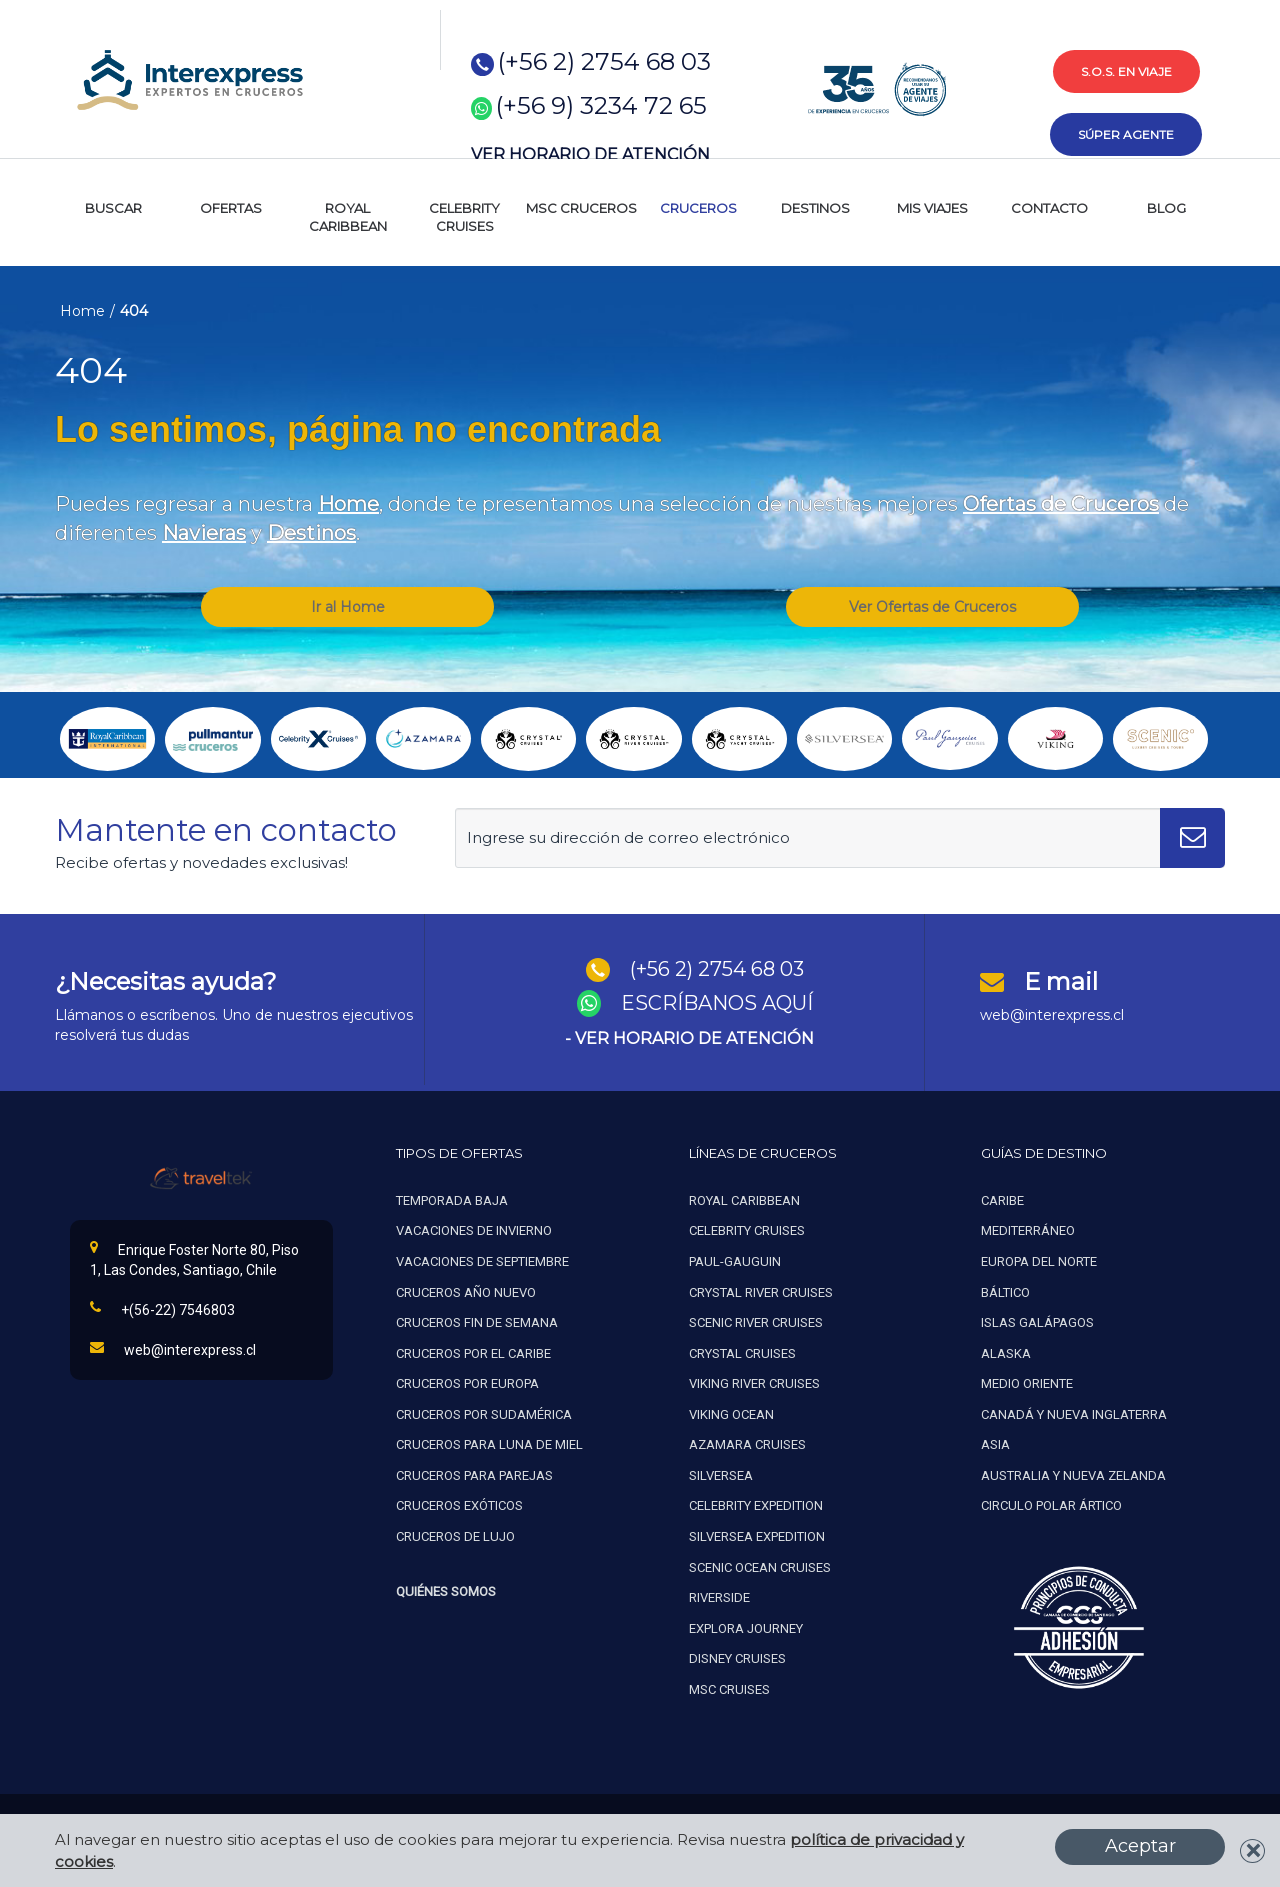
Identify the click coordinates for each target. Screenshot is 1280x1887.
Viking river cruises (754, 1383)
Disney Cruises (737, 1658)
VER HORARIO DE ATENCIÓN (590, 154)
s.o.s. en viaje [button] (1126, 71)
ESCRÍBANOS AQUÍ (717, 1003)
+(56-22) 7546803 (162, 1309)
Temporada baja (452, 1200)
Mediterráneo (1028, 1230)
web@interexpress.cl (1052, 1015)
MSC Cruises (731, 1689)
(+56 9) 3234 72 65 (601, 105)
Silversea (721, 1475)
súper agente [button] (1126, 134)
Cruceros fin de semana (477, 1322)
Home (82, 311)
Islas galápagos (1037, 1322)
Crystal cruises (742, 1353)
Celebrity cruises (747, 1230)
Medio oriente (1027, 1383)
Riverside (719, 1597)
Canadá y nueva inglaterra (1074, 1414)
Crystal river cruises (761, 1292)
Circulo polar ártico (1051, 1505)
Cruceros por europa (467, 1383)
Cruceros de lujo (455, 1536)
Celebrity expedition (756, 1505)
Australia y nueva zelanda (1073, 1475)
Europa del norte (1039, 1261)
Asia (995, 1444)
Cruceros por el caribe (473, 1353)
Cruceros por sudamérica (484, 1414)
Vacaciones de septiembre (482, 1261)
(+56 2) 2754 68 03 (604, 61)
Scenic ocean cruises (760, 1567)
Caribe (1002, 1200)
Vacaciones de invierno (474, 1230)
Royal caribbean (744, 1200)
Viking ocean (731, 1414)
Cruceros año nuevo (466, 1292)
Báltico (1005, 1292)
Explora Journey (746, 1628)
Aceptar (1140, 1846)
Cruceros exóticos (459, 1505)
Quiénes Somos (446, 1591)
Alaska (1006, 1353)
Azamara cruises (747, 1444)
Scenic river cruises (756, 1322)
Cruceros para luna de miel (489, 1444)
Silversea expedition (757, 1536)
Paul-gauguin (735, 1261)
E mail (1061, 981)
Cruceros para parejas (474, 1475)
